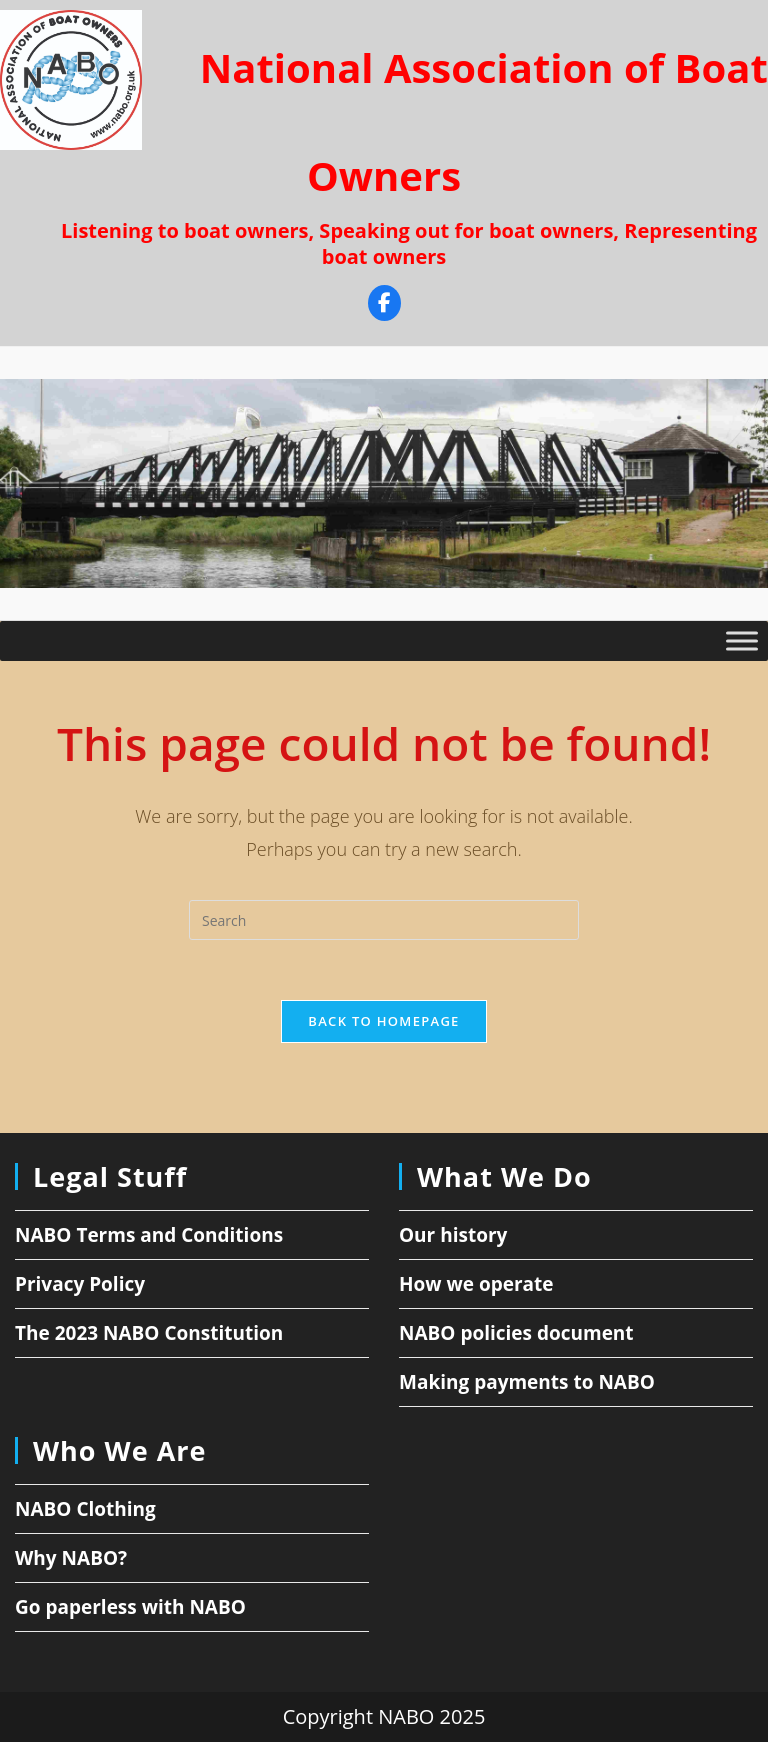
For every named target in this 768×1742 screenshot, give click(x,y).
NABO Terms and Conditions (149, 1235)
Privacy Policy (80, 1284)
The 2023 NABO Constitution (149, 1333)
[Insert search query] (384, 920)
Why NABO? (71, 1558)
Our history (453, 1235)
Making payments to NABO (527, 1382)
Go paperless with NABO (130, 1607)
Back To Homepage (383, 1021)
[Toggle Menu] (742, 640)
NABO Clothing (85, 1509)
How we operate (476, 1284)
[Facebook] (384, 305)
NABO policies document (516, 1333)
